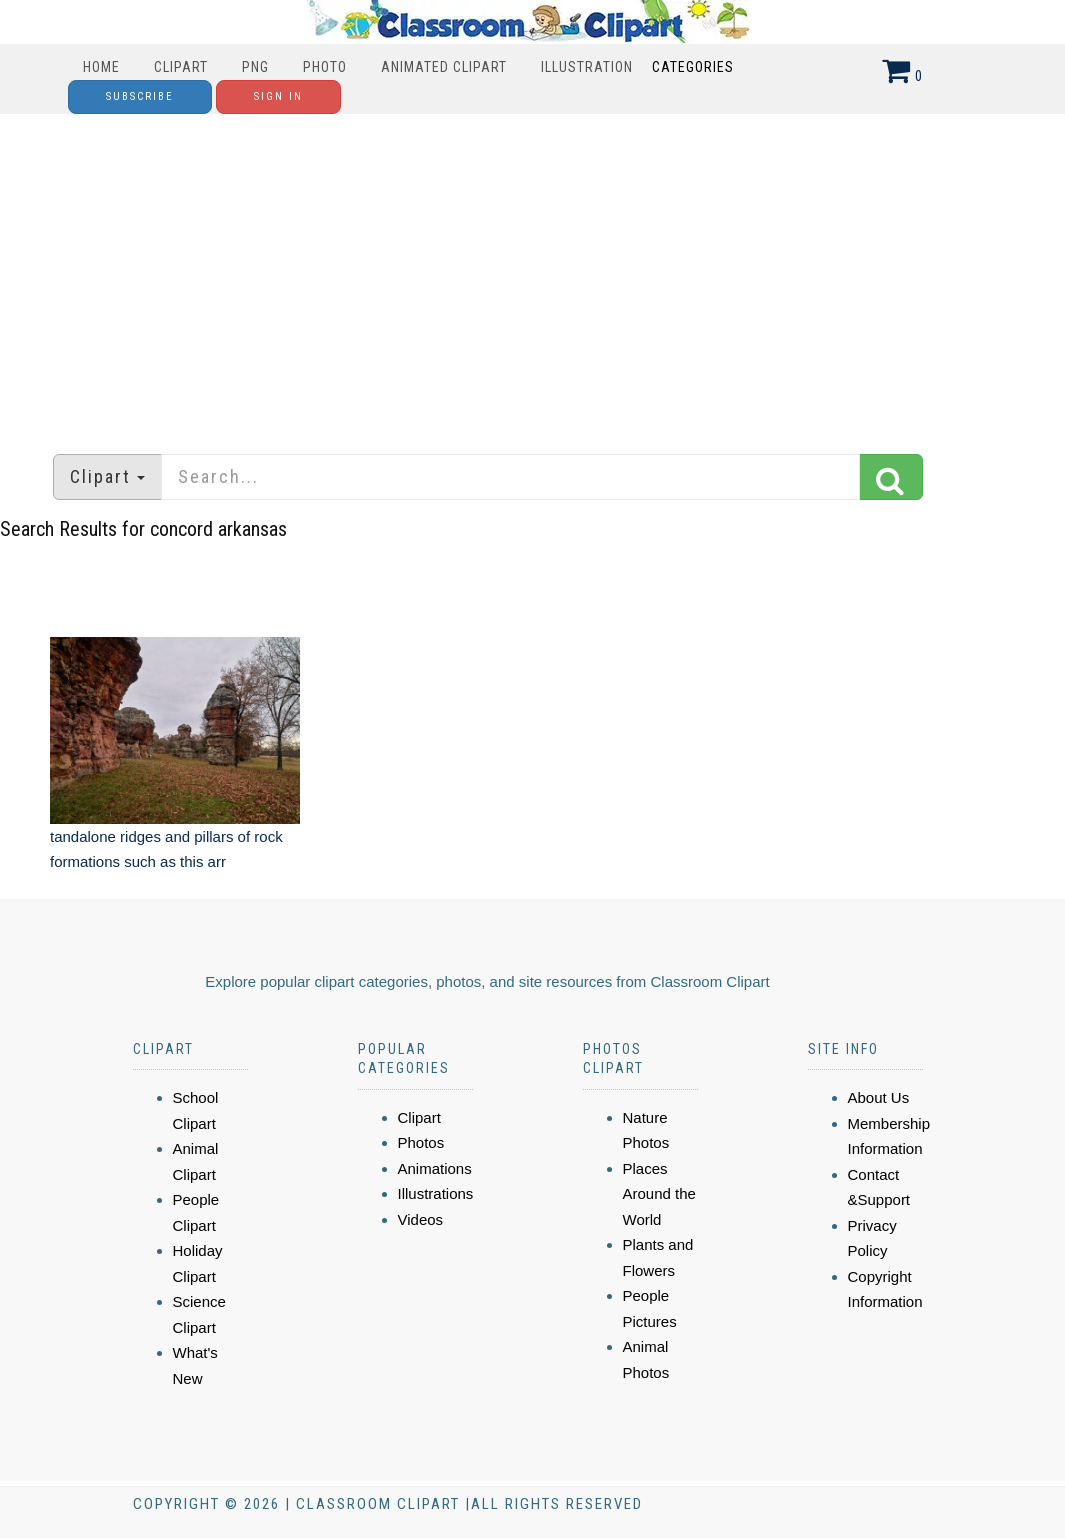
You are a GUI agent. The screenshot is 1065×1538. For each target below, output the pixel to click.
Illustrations (436, 1193)
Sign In (278, 96)
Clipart (181, 67)
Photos (421, 1142)
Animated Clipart (444, 67)
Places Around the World (659, 1194)
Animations (435, 1168)
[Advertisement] (532, 274)
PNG (255, 67)
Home (101, 67)
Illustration (587, 67)
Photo (325, 67)
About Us (879, 1097)
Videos (421, 1219)
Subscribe (140, 96)
